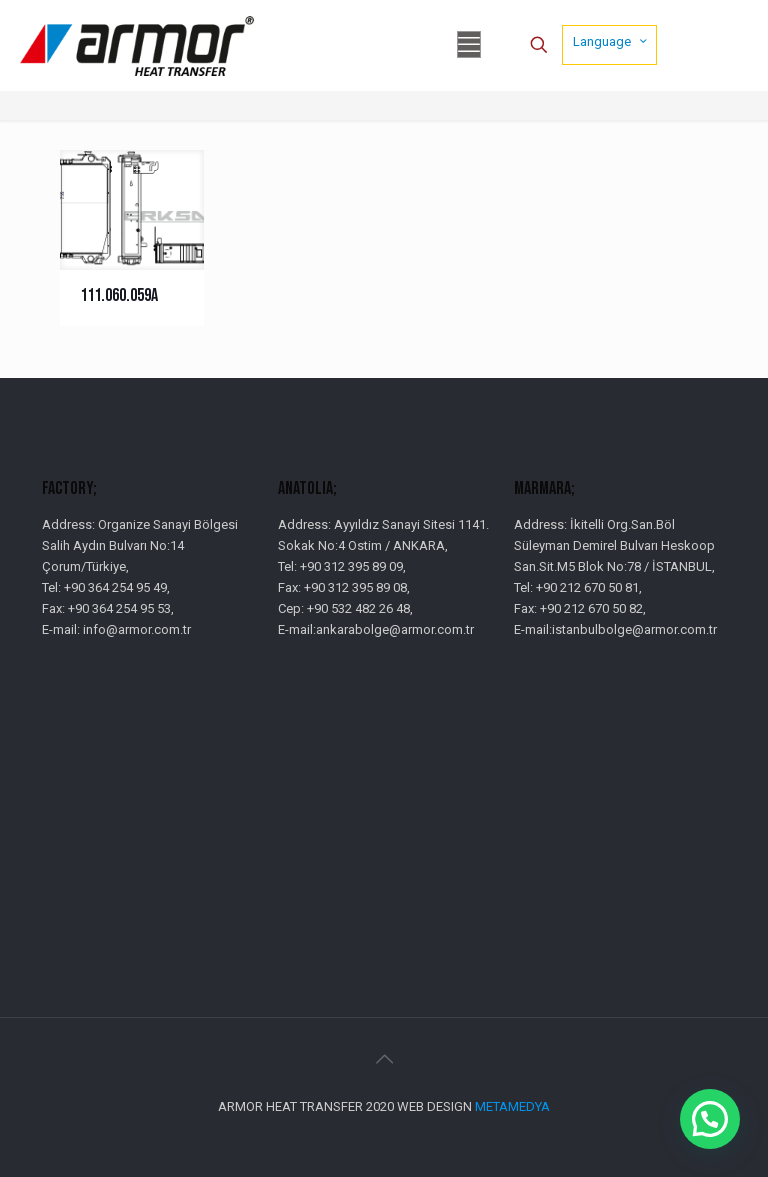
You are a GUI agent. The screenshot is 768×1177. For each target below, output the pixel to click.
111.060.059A (119, 295)
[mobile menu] (469, 45)
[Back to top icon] (384, 1059)
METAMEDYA (512, 1106)
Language (611, 41)
